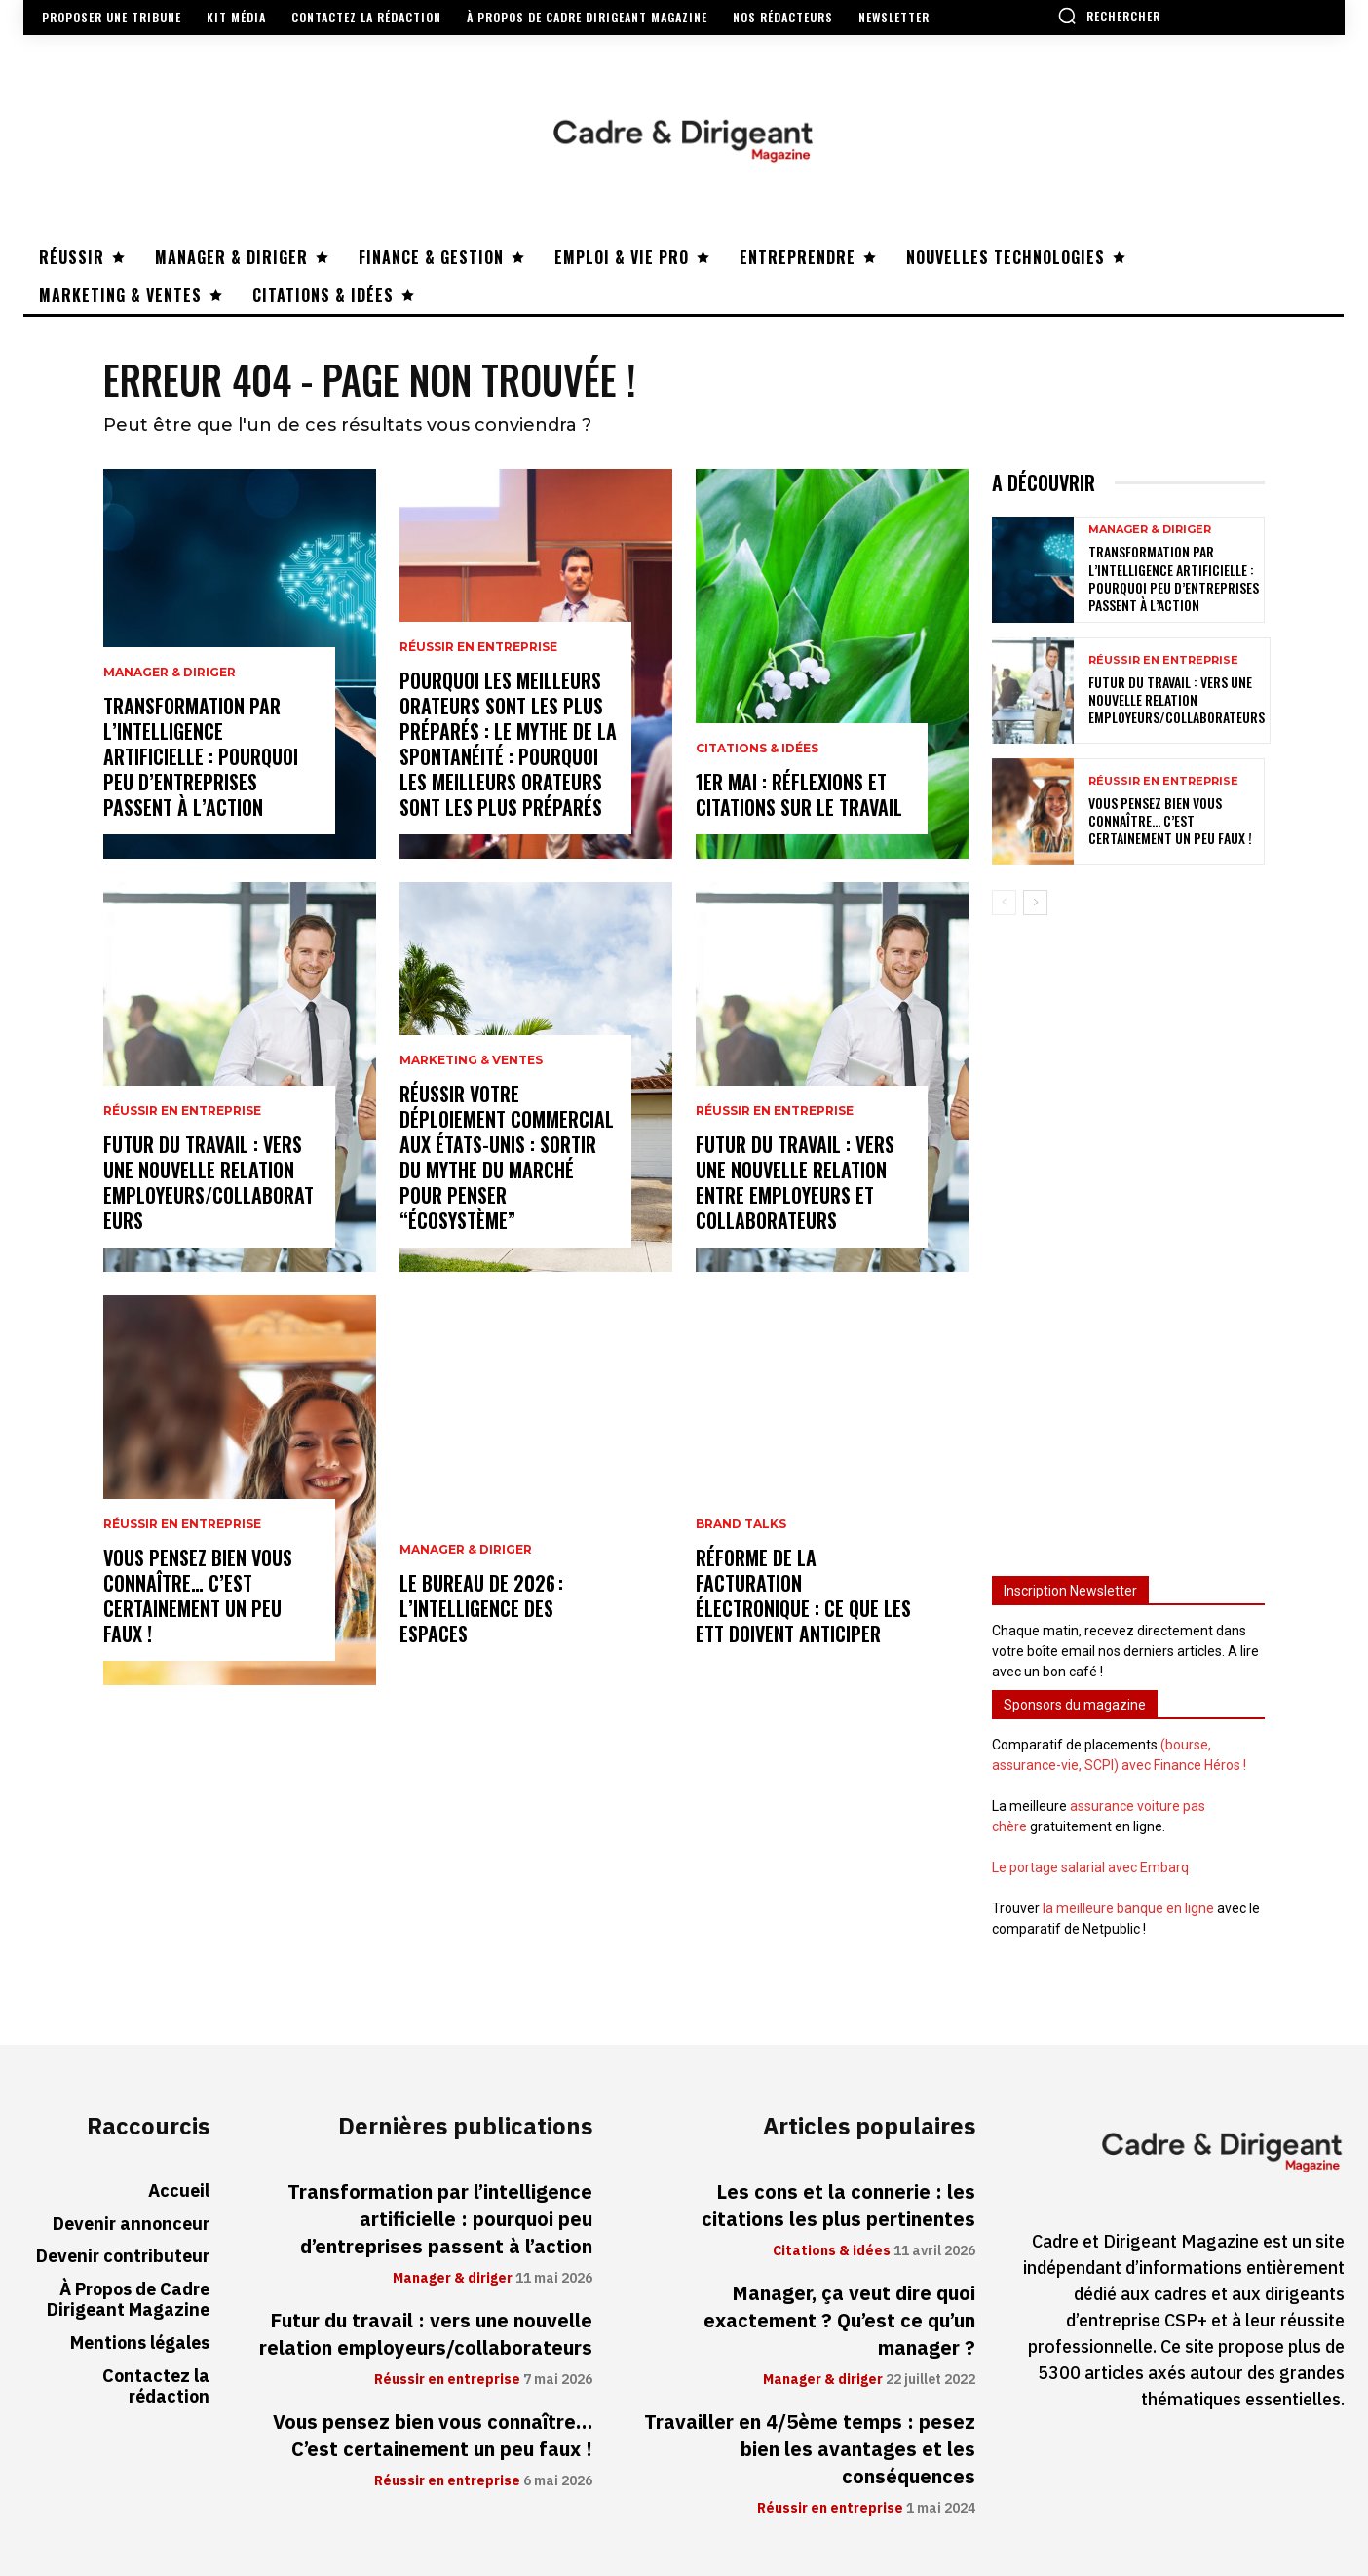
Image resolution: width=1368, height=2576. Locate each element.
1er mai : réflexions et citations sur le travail (799, 794)
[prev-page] (1004, 902)
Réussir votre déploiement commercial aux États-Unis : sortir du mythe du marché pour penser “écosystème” (506, 1157)
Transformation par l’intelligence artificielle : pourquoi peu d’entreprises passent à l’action (200, 756)
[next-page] (1035, 902)
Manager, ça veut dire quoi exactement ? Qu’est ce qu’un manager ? (839, 2321)
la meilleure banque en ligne (1128, 1908)
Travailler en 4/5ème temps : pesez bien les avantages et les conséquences (809, 2449)
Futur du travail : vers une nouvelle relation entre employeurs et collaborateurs (795, 1182)
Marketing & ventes (471, 1060)
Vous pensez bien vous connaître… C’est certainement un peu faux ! (197, 1595)
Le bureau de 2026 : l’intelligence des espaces (481, 1608)
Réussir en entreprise (182, 1111)
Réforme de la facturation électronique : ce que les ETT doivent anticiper (803, 1595)
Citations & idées (757, 748)
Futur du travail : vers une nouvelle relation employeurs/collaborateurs (208, 1182)
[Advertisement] (1128, 1236)
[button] (1108, 15)
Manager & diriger (169, 672)
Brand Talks (741, 1524)
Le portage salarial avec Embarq (1090, 1867)
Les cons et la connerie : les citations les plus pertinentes (838, 2205)
